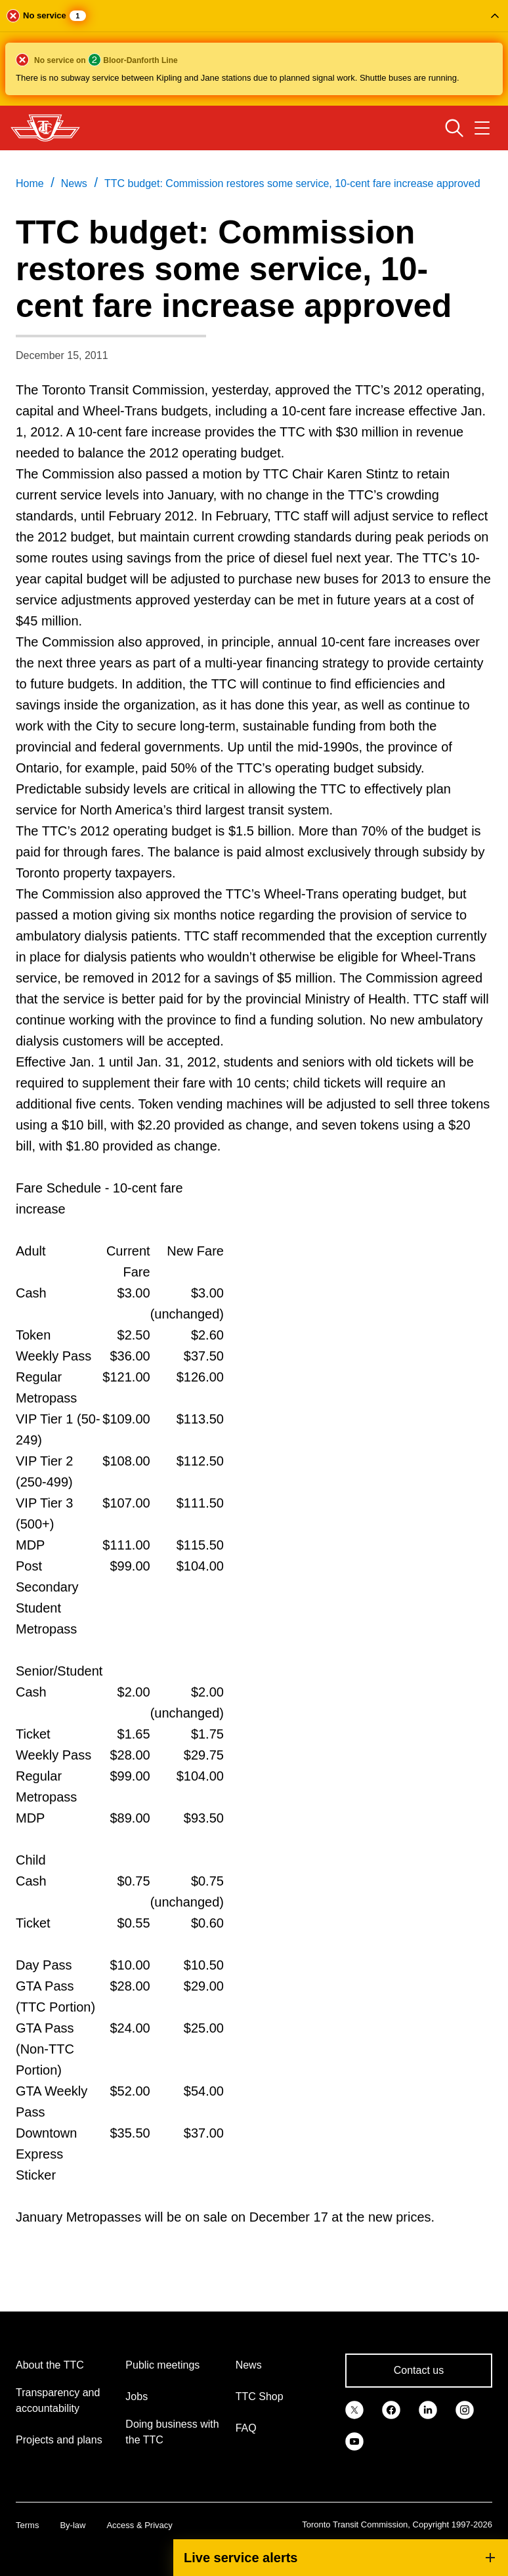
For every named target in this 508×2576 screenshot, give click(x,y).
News (249, 2365)
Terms (27, 2525)
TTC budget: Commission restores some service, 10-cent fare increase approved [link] (292, 183)
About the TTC (50, 2365)
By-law (72, 2525)
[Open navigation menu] (482, 128)
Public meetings (162, 2365)
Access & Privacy (139, 2525)
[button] (254, 53)
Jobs (136, 2396)
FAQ (246, 2428)
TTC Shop (260, 2396)
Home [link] (30, 183)
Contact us (419, 2370)
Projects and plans (59, 2439)
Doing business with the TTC (172, 2431)
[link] (354, 2408)
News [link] (74, 183)
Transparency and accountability (58, 2400)
